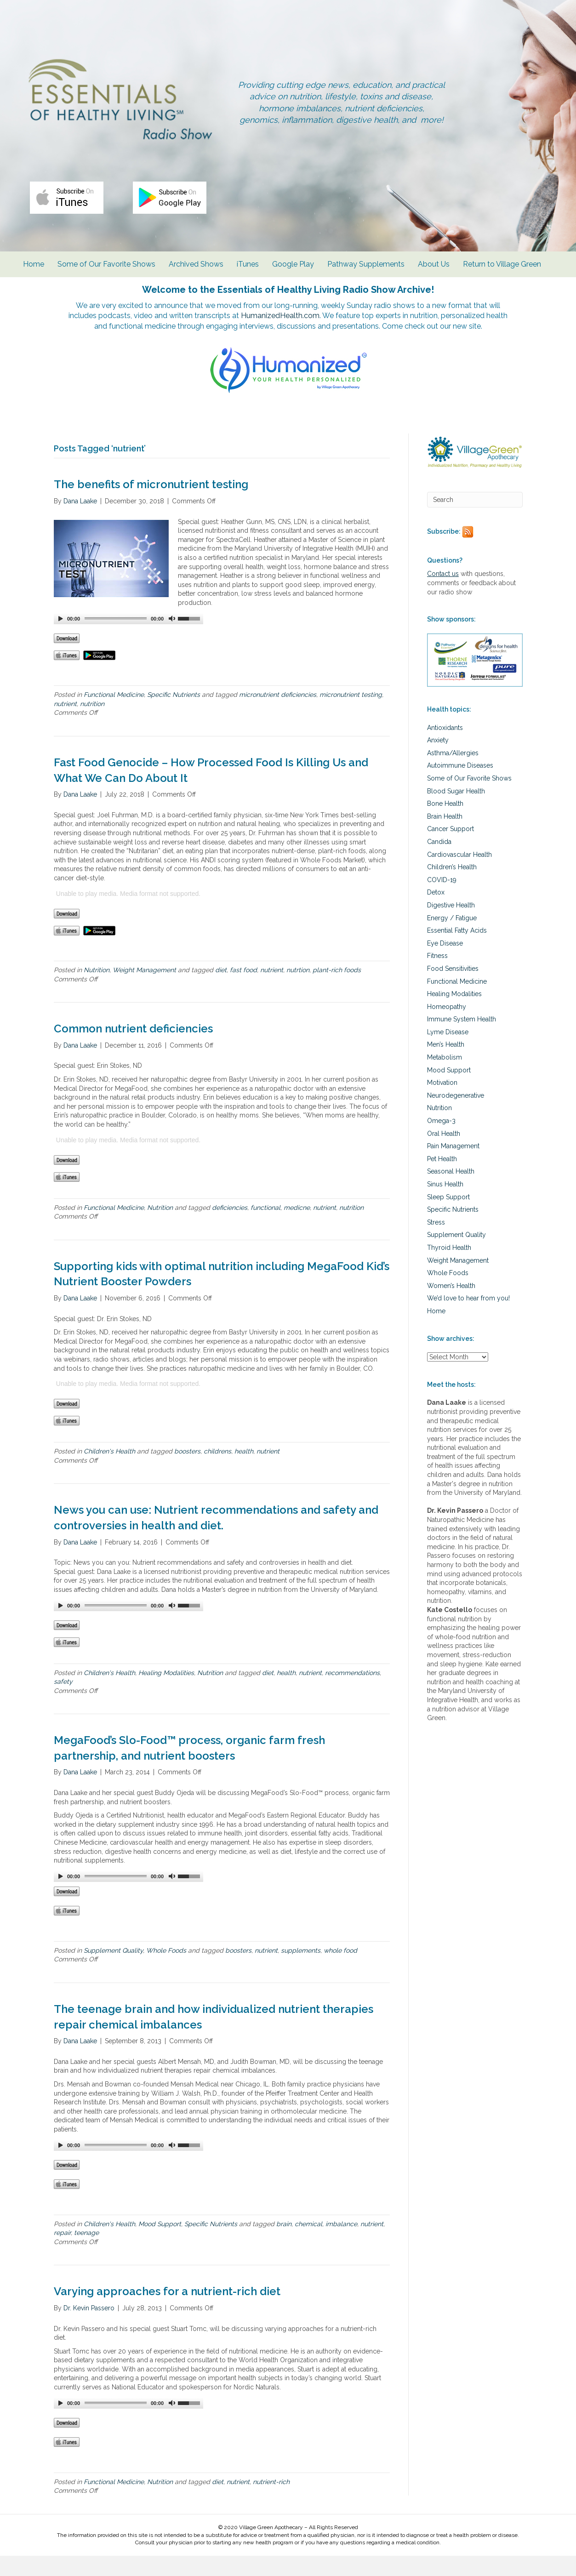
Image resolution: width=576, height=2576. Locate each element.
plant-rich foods (337, 990)
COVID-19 (441, 900)
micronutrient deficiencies (277, 714)
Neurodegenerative (455, 1115)
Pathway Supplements (367, 272)
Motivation (442, 1102)
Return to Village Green (504, 272)
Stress (436, 1242)
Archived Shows (198, 272)
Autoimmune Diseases (460, 785)
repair (62, 2253)
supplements (300, 1970)
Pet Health (442, 1179)
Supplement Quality (113, 1970)
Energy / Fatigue (452, 938)
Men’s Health (445, 1065)
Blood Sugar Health (456, 811)
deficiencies (229, 1227)
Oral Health (443, 1153)
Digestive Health (451, 925)
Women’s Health (451, 1306)
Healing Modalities (166, 1693)
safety (63, 1701)
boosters (187, 1471)
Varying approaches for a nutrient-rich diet (167, 2311)
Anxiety (438, 760)
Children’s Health (452, 887)
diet (221, 990)
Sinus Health (445, 1204)
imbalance (341, 2244)
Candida (439, 862)
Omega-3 (441, 1141)
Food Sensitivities (453, 988)
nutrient (65, 724)
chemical (308, 2244)
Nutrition (96, 990)
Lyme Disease (447, 1052)
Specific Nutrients (173, 714)
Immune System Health (461, 1039)
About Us (435, 272)
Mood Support (159, 2244)
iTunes (250, 272)
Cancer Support (450, 849)
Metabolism (444, 1077)
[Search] (475, 520)
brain (283, 2244)
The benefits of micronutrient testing (151, 505)
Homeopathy (446, 1027)
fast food (243, 990)
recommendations (352, 1693)
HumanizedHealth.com (321, 324)
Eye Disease (445, 963)
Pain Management (453, 1166)
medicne (297, 1227)
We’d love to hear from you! (468, 1318)
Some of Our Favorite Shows (108, 272)
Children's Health (109, 1471)
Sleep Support (448, 1217)
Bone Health (445, 823)
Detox (436, 912)
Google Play (295, 272)
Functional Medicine (114, 714)
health (243, 1471)
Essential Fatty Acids (457, 950)
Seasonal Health (450, 1191)
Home (35, 272)
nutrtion (297, 990)
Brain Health (444, 836)
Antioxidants (445, 748)
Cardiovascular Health (459, 874)
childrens (217, 1471)
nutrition (92, 724)
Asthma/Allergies (453, 773)
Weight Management (144, 990)
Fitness (437, 976)
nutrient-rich (271, 2502)
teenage (86, 2253)
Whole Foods (166, 1970)
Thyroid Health (449, 1267)
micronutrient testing (350, 714)
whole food (340, 1970)
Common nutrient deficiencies (133, 1048)
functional (265, 1227)
